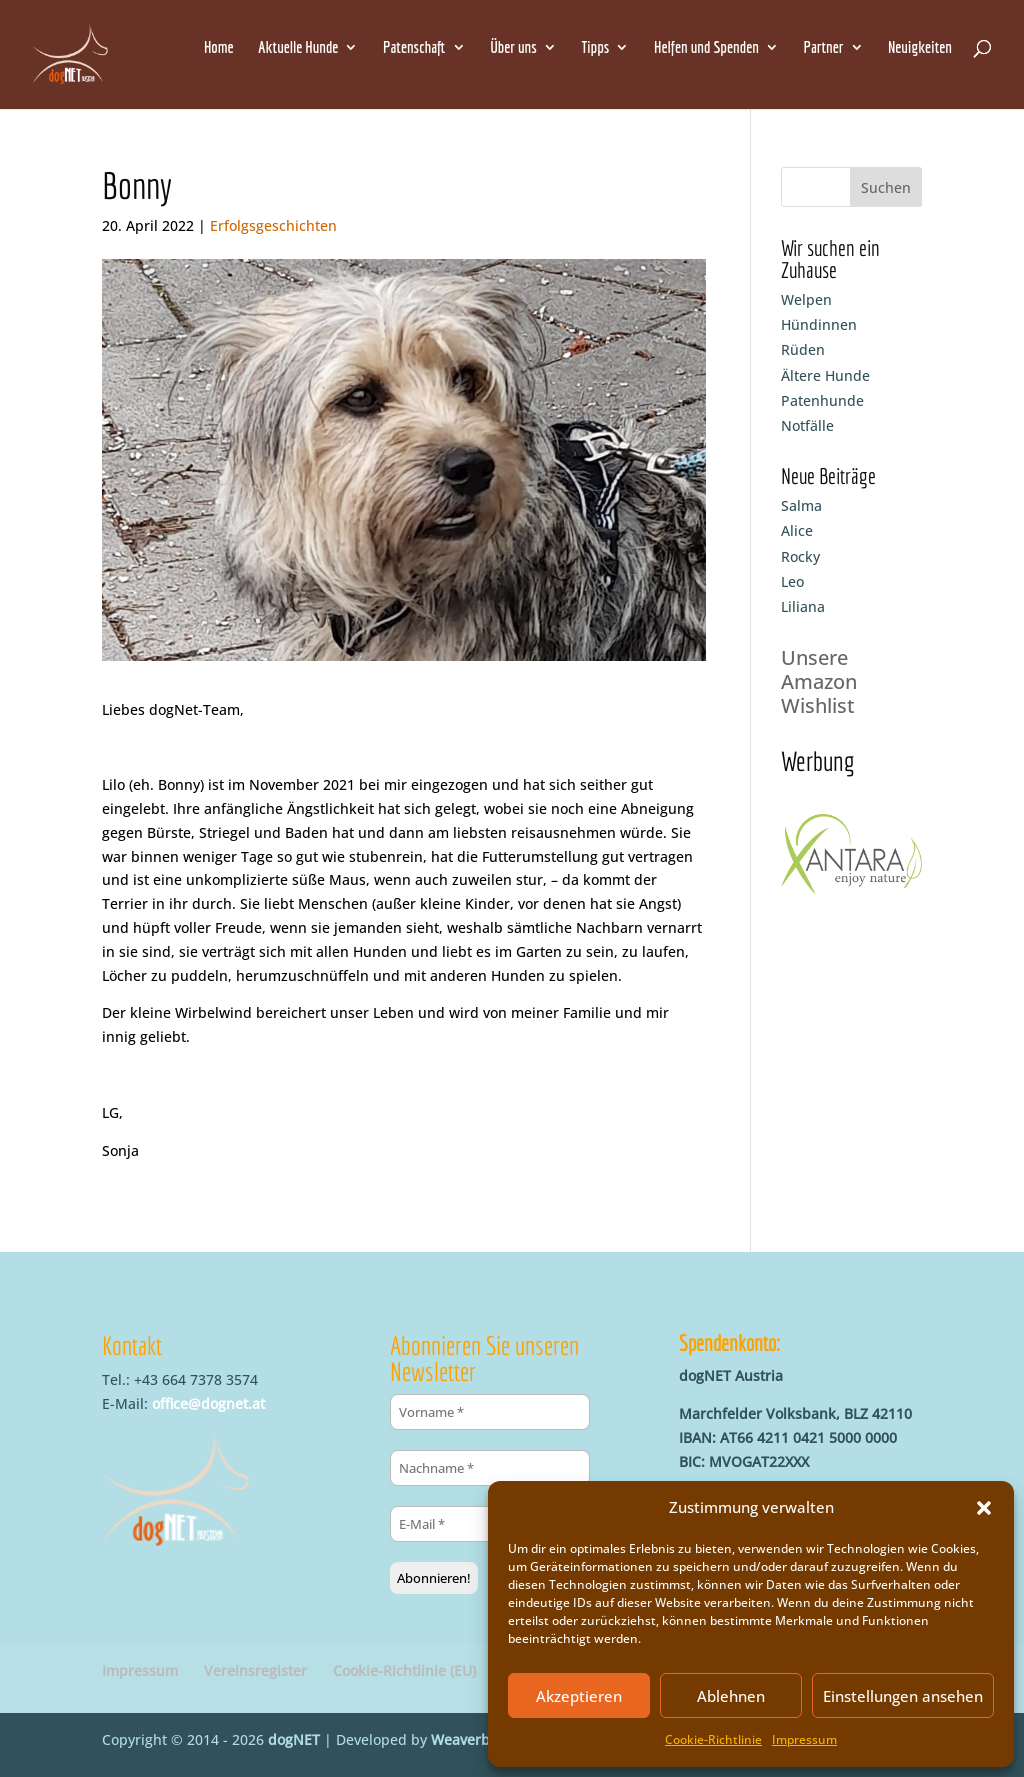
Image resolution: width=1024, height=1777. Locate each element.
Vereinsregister (255, 1670)
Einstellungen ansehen (903, 1696)
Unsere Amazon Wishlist (819, 681)
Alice (797, 530)
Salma (801, 505)
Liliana (803, 606)
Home (219, 48)
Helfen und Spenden (706, 48)
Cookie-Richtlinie (713, 1739)
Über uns (513, 48)
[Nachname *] (490, 1468)
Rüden (803, 349)
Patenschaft (414, 48)
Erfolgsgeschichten (273, 225)
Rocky (800, 556)
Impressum (804, 1739)
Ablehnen (731, 1696)
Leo (792, 581)
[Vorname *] (490, 1412)
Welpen (806, 299)
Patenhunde (822, 400)
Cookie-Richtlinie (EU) (404, 1670)
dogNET (294, 1739)
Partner (824, 48)
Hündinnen (819, 324)
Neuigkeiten (920, 48)
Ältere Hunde (825, 375)
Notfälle (807, 425)
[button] (984, 1508)
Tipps (595, 48)
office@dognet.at (208, 1403)
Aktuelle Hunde (298, 48)
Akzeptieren (579, 1696)
